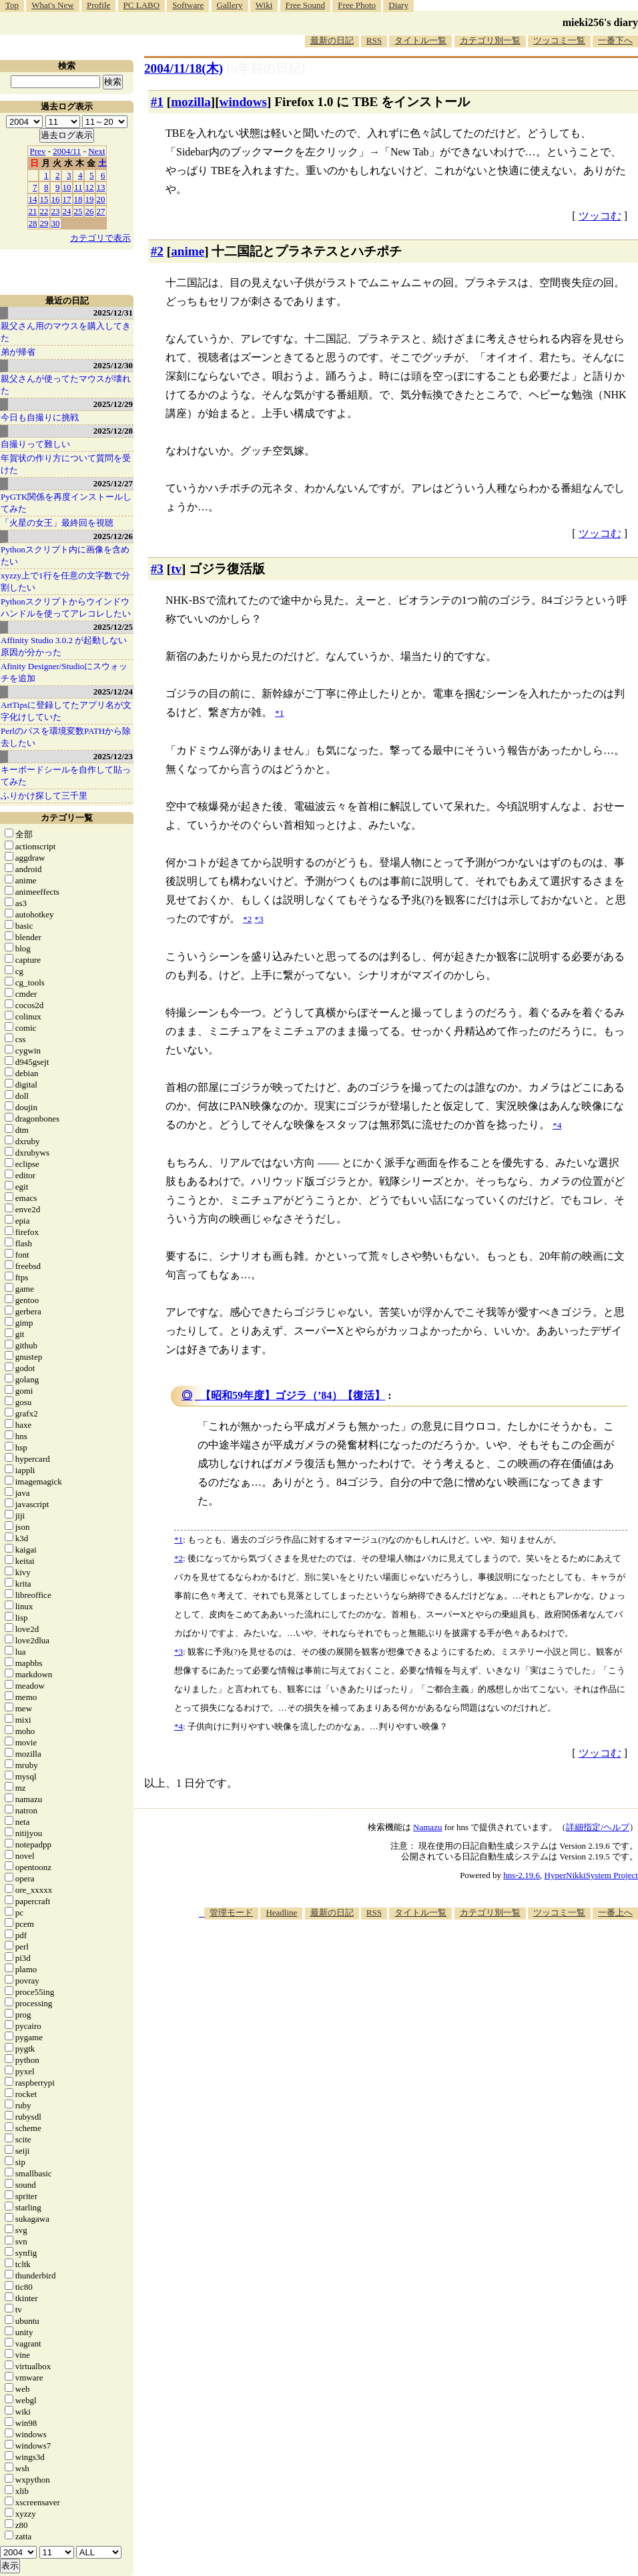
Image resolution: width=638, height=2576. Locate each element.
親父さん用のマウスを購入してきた (66, 332)
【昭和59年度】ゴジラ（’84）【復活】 (292, 1395)
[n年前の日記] (265, 68)
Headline (281, 1912)
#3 (157, 569)
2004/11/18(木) (183, 68)
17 (67, 199)
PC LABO (141, 5)
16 (55, 199)
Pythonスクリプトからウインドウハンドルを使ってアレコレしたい (66, 607)
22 (44, 211)
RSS (374, 40)
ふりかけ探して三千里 (44, 796)
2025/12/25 (113, 627)
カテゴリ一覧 (67, 818)
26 (89, 211)
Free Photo (357, 5)
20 (101, 199)
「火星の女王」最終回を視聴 (57, 523)
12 (89, 187)
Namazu (427, 1827)
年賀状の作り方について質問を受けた (66, 464)
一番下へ (615, 40)
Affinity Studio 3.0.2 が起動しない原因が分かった (64, 646)
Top (12, 5)
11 (78, 187)
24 (67, 211)
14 (33, 199)
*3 (178, 1652)
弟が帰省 (18, 352)
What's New (52, 5)
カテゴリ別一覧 (490, 40)
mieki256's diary (600, 22)
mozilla (191, 102)
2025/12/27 (113, 483)
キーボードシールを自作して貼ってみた (66, 776)
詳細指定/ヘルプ (597, 1827)
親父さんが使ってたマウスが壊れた (66, 385)
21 (33, 211)
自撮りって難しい (35, 444)
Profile (98, 5)
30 (55, 223)
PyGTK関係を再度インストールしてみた (66, 503)
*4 (178, 1726)
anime (187, 251)
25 (78, 211)
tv (176, 569)
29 (44, 223)
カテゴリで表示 (100, 238)
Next (96, 151)
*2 (178, 1558)
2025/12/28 (113, 431)
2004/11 (67, 151)
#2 (157, 251)
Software (188, 5)
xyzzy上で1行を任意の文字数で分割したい (65, 581)
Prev (38, 151)
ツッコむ (600, 216)
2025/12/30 (113, 365)
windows (243, 102)
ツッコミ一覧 (559, 40)
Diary (398, 5)
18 (78, 199)
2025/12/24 (113, 692)
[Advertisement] (423, 2023)
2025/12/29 (113, 404)
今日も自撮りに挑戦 (40, 417)
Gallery (230, 5)
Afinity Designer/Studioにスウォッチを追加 (64, 672)
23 (55, 211)
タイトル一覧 (420, 40)
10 (67, 187)
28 (33, 223)
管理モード (231, 1912)
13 (101, 187)
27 (101, 211)
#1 (157, 102)
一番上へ (615, 1912)
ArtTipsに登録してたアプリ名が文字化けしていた (66, 711)
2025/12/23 (113, 756)
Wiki (264, 5)
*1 (178, 1540)
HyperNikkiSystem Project (591, 1875)
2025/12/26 (113, 536)
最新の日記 (332, 40)
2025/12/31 (113, 313)
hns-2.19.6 (521, 1875)
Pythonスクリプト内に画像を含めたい (65, 555)
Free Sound (306, 5)
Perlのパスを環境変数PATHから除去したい (66, 737)
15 (44, 199)
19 (89, 199)
